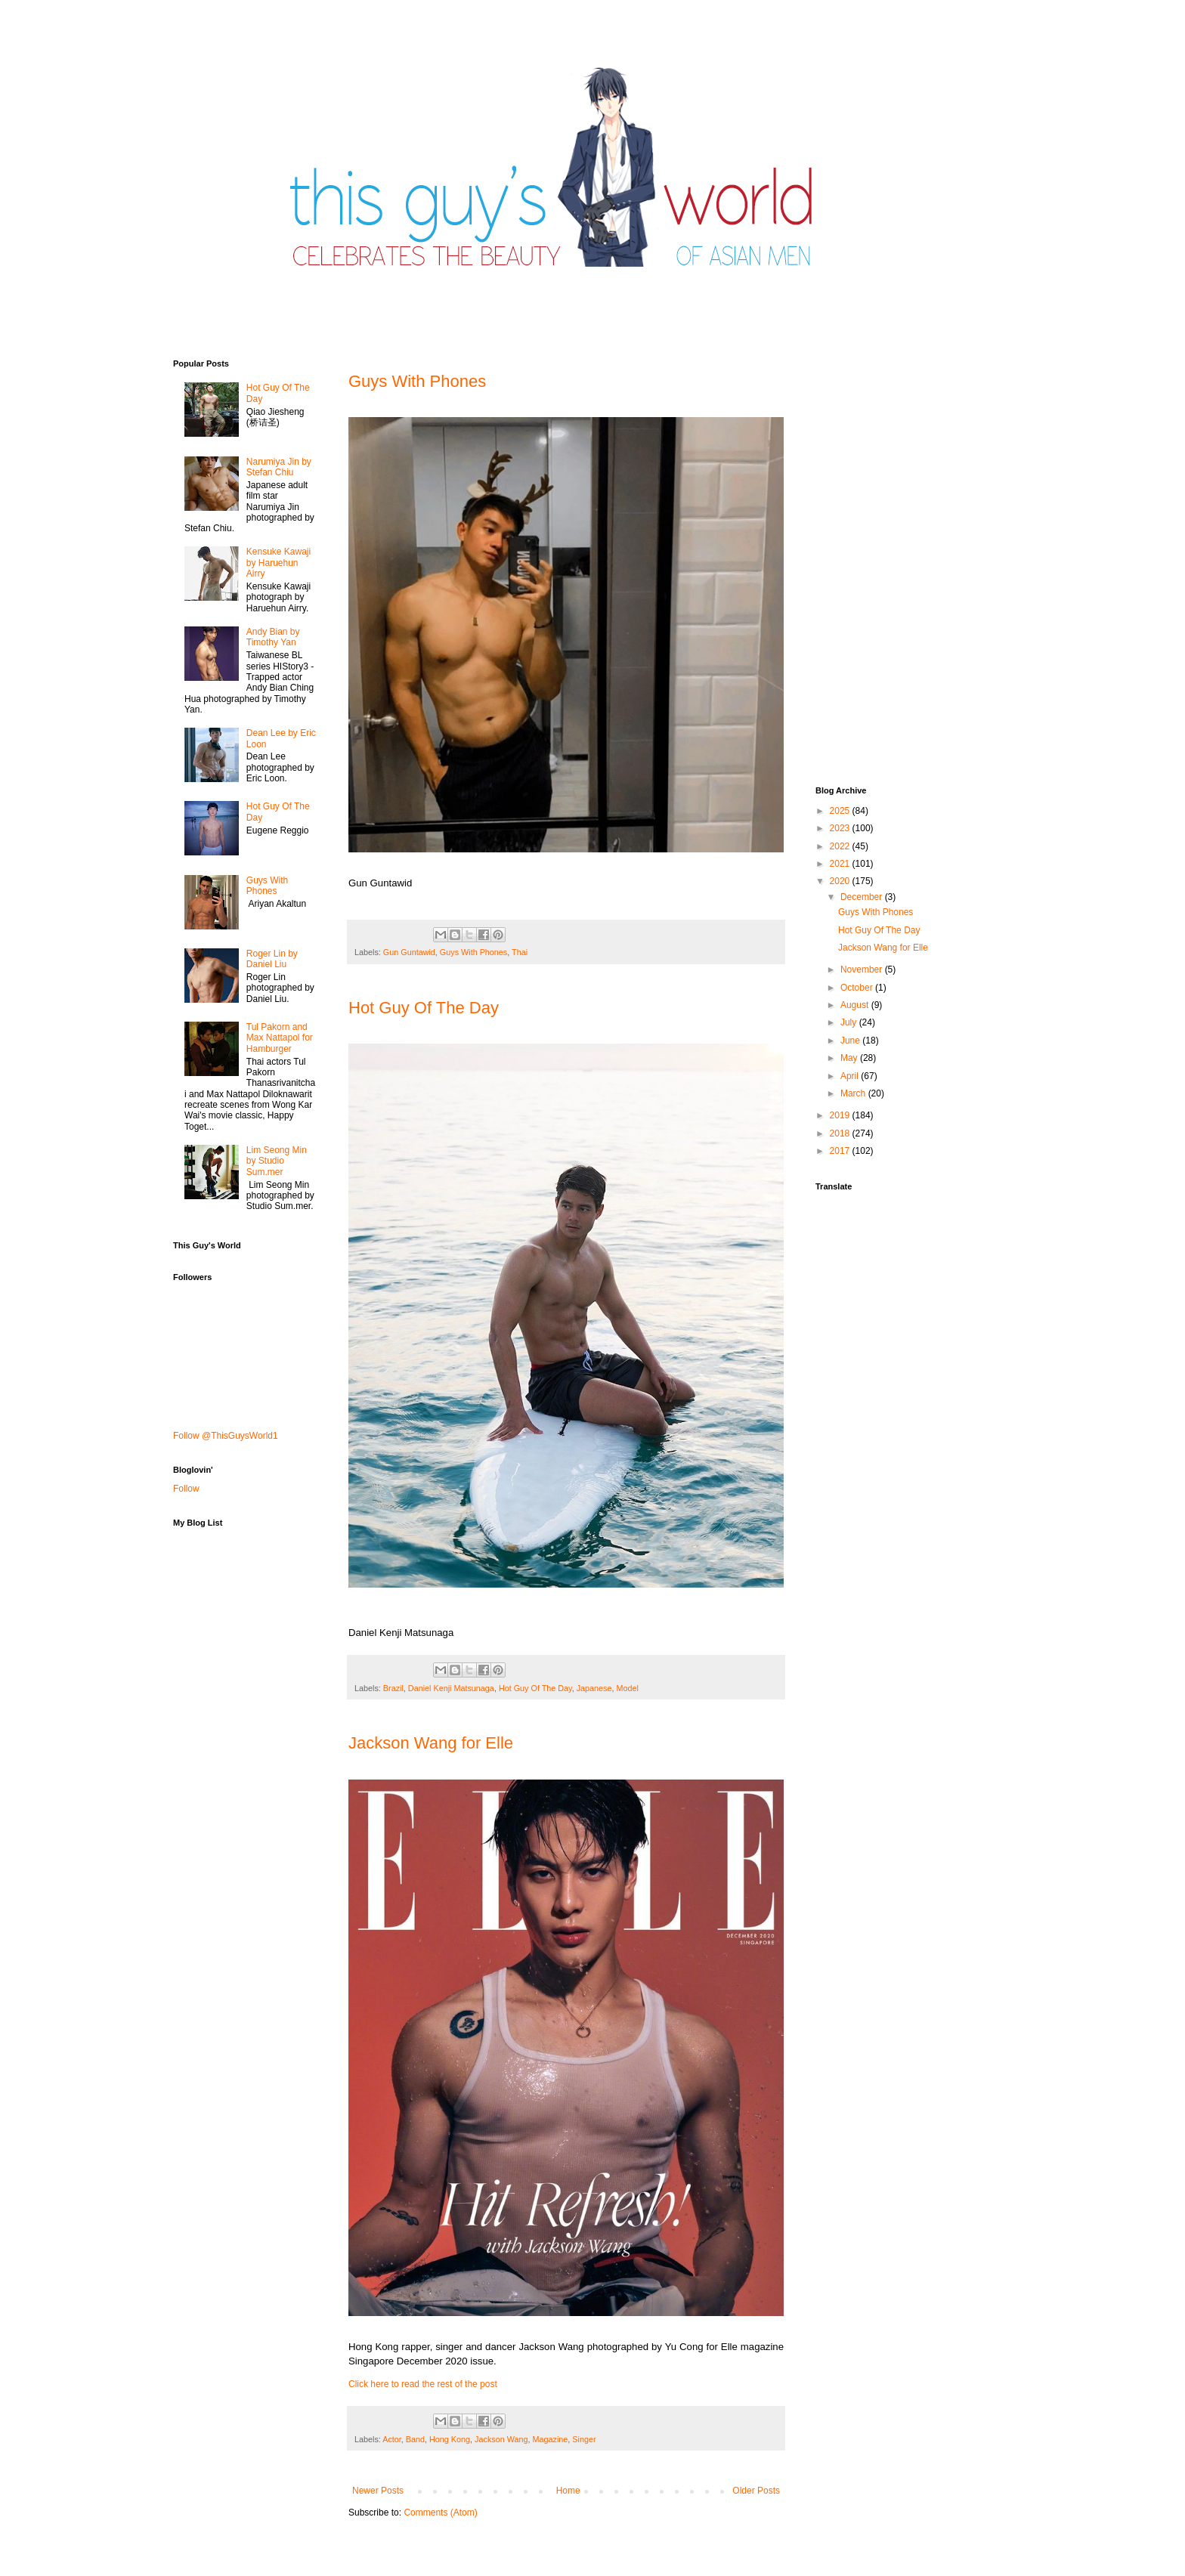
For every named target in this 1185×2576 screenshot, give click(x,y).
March (854, 1093)
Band (415, 2439)
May (850, 1058)
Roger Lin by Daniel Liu (272, 958)
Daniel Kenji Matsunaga (451, 1688)
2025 (841, 811)
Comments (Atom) (440, 2512)
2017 (841, 1151)
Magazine (550, 2439)
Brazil (393, 1688)
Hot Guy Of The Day (423, 1007)
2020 (841, 881)
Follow (186, 1488)
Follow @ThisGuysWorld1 (225, 1435)
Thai (520, 952)
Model (628, 1688)
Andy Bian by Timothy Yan (273, 637)
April (850, 1076)
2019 (841, 1115)
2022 (841, 846)
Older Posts (756, 2490)
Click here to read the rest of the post (422, 2384)
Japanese (594, 1688)
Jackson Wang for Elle (430, 1742)
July (849, 1022)
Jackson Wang (501, 2439)
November (862, 969)
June (851, 1040)
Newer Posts (378, 2490)
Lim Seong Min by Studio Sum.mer (276, 1161)
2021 (841, 863)
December (862, 897)
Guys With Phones (417, 381)
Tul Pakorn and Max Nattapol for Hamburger (279, 1038)
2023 (841, 828)
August (855, 1005)
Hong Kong (449, 2439)
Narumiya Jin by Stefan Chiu (278, 467)
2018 (841, 1133)
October (857, 987)
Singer (584, 2439)
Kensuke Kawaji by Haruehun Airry (278, 562)
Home (568, 2490)
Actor (391, 2439)
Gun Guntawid (409, 952)
